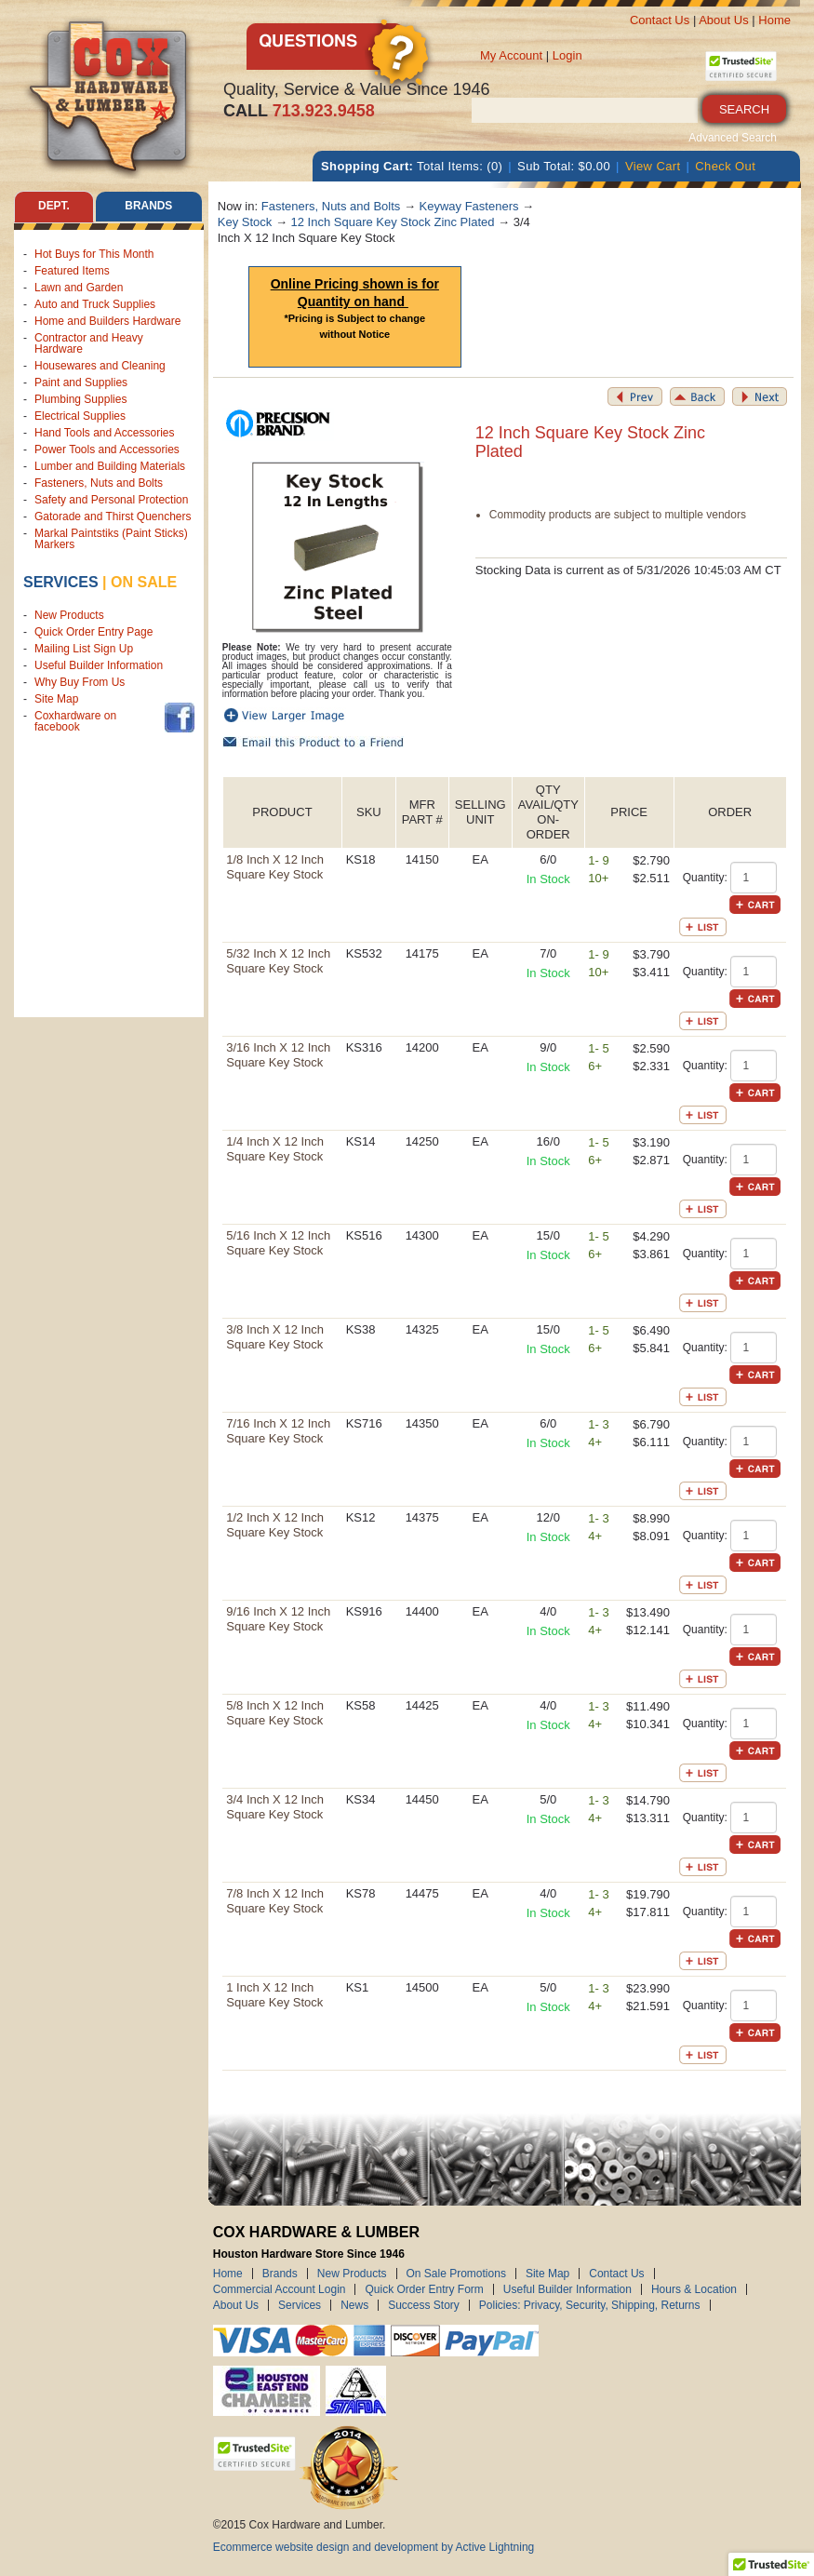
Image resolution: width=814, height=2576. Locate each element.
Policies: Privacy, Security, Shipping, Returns (590, 2305)
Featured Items (72, 270)
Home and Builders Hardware (107, 321)
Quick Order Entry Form (424, 2289)
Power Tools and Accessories (107, 449)
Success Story (424, 2305)
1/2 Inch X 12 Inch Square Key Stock (275, 1524)
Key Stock (245, 222)
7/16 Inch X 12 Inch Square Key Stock (278, 1430)
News (354, 2305)
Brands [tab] (148, 206)
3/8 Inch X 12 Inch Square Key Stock (275, 1336)
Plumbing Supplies (80, 399)
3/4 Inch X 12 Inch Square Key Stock (275, 1806)
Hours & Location (694, 2289)
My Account (511, 55)
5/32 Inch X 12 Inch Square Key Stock (278, 960)
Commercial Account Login (279, 2289)
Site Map (56, 698)
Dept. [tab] (54, 206)
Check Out (725, 166)
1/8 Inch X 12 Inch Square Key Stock (275, 866)
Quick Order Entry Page (93, 631)
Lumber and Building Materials (109, 466)
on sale (144, 582)
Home (774, 20)
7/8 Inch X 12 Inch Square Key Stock (275, 1900)
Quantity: (705, 877)
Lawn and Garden (78, 287)
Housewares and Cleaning (100, 365)
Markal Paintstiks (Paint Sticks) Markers (111, 539)
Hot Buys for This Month (94, 254)
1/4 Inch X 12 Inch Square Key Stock (275, 1148)
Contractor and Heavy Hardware (88, 343)
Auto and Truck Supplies (94, 304)
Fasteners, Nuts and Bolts (98, 483)
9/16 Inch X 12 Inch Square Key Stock (278, 1618)
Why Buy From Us (79, 682)
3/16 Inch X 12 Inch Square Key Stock (278, 1054)
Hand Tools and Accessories (104, 432)
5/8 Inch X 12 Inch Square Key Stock (275, 1712)
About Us (723, 20)
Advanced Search (732, 137)
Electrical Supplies (80, 416)
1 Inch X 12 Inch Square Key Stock (274, 1994)
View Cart (653, 166)
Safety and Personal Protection (111, 499)
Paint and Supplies (80, 382)
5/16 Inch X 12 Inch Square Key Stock (278, 1242)
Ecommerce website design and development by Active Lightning (374, 2547)
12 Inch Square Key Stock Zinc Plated (393, 222)
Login (567, 55)
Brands (280, 2273)
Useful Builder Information (98, 665)
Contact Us (659, 20)
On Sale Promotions (456, 2273)
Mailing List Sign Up (83, 648)
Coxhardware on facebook (75, 721)
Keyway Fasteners (469, 206)
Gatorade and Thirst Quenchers (113, 516)
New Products (69, 615)
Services (61, 582)
